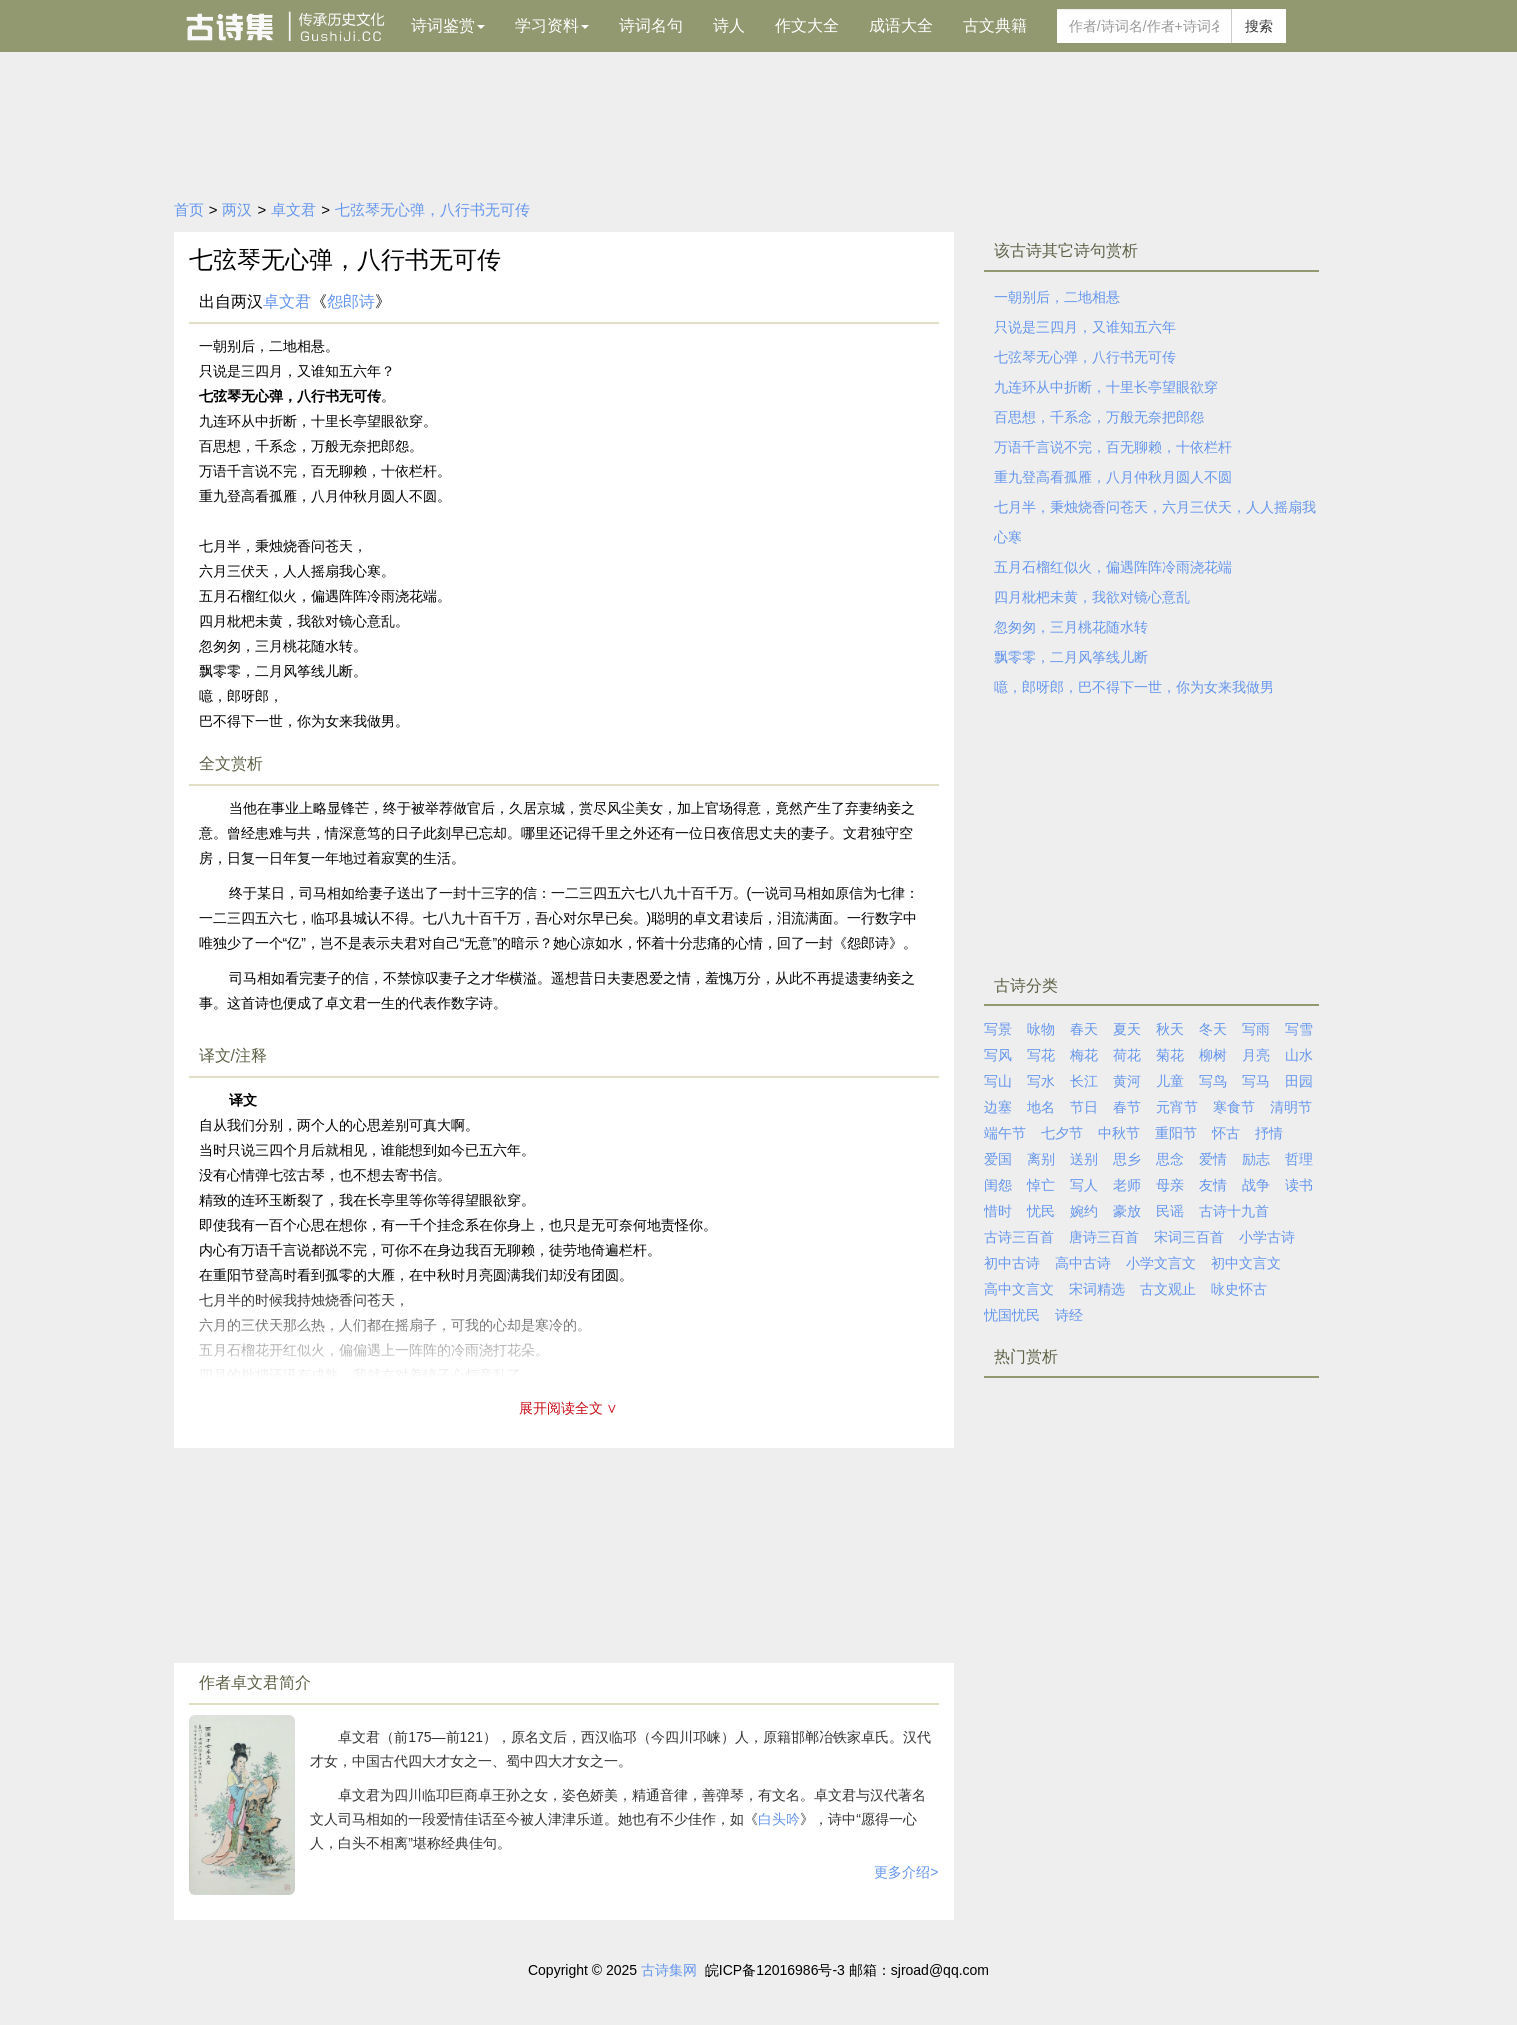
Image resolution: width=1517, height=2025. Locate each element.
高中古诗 (1083, 1263)
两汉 (237, 209)
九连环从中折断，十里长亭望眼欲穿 (1106, 387)
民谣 (1170, 1211)
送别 (1084, 1159)
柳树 (1213, 1055)
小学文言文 (1161, 1263)
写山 (998, 1081)
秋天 (1170, 1029)
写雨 (1256, 1029)
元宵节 (1177, 1107)
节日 (1084, 1107)
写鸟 (1213, 1081)
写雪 (1299, 1029)
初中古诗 (1012, 1263)
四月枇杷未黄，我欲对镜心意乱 (1092, 597)
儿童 (1170, 1081)
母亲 (1170, 1185)
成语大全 (901, 25)
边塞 (998, 1107)
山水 (1299, 1055)
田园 (1299, 1081)
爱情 (1213, 1159)
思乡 (1127, 1159)
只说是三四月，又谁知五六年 (1085, 327)
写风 (998, 1055)
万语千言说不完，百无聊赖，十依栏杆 (1113, 447)
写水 (1041, 1081)
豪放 (1127, 1211)
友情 (1213, 1185)
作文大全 (807, 25)
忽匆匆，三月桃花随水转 (1071, 627)
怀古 (1226, 1133)
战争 (1256, 1185)
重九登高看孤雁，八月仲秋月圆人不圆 (1113, 477)
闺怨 (998, 1185)
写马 (1256, 1081)
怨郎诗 (351, 301)
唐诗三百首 (1104, 1237)
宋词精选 (1097, 1289)
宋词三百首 (1189, 1237)
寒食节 (1234, 1107)
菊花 (1170, 1055)
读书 (1299, 1185)
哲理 (1299, 1159)
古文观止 (1168, 1289)
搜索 (1259, 26)
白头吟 (779, 1819)
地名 (1041, 1107)
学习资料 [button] (552, 25)
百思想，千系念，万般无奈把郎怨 (1099, 417)
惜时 (998, 1211)
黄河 (1127, 1081)
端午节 (1005, 1133)
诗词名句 (651, 25)
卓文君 (293, 209)
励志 (1256, 1159)
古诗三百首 (1019, 1237)
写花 (1041, 1055)
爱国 (998, 1159)
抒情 (1269, 1133)
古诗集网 (669, 1970)
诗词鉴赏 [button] (448, 25)
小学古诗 (1267, 1237)
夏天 (1127, 1029)
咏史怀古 (1239, 1289)
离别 (1041, 1159)
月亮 (1256, 1055)
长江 (1084, 1081)
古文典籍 (995, 25)
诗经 (1069, 1315)
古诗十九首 (1234, 1211)
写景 (998, 1029)
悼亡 (1041, 1185)
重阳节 (1176, 1133)
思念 (1170, 1159)
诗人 (729, 25)
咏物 (1041, 1029)
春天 (1084, 1029)
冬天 (1213, 1029)
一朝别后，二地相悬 (1057, 297)
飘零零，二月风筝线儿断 (1071, 657)
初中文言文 (1246, 1263)
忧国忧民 (1012, 1315)
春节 (1127, 1107)
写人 (1084, 1185)
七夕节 (1062, 1133)
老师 (1127, 1185)
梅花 (1084, 1055)
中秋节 (1119, 1133)
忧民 (1041, 1211)
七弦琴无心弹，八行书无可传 (432, 209)
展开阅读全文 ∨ (569, 1408)
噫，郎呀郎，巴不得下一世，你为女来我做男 (1134, 687)
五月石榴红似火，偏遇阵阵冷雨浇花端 (1113, 567)
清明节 (1291, 1107)
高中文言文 (1019, 1289)
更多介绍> (906, 1872)
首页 (189, 209)
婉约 (1084, 1211)
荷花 (1127, 1055)
